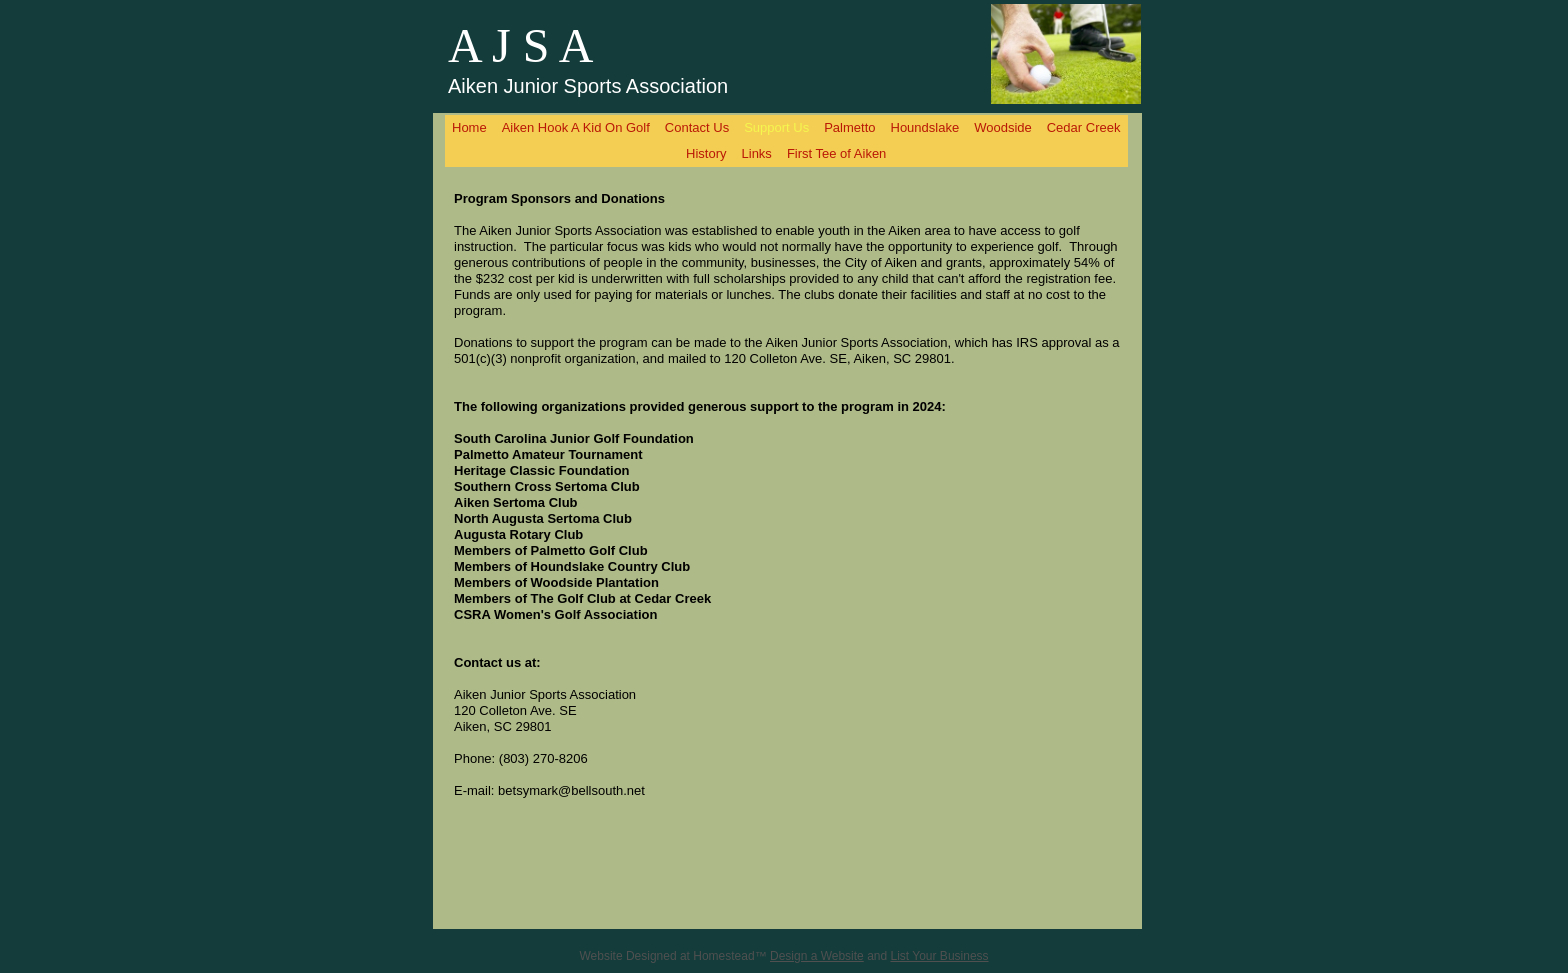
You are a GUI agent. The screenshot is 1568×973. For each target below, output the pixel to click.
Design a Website (817, 956)
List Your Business (940, 956)
